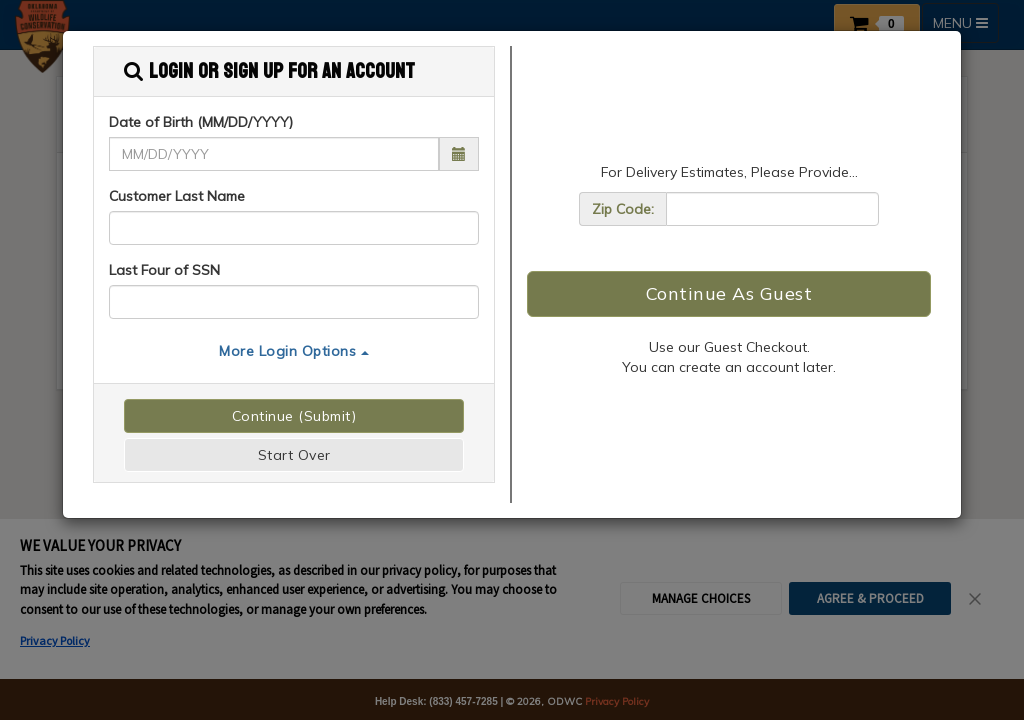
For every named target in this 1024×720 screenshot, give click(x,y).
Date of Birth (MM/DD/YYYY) (201, 122)
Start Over (294, 455)
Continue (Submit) (294, 416)
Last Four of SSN (164, 270)
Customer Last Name (177, 196)
